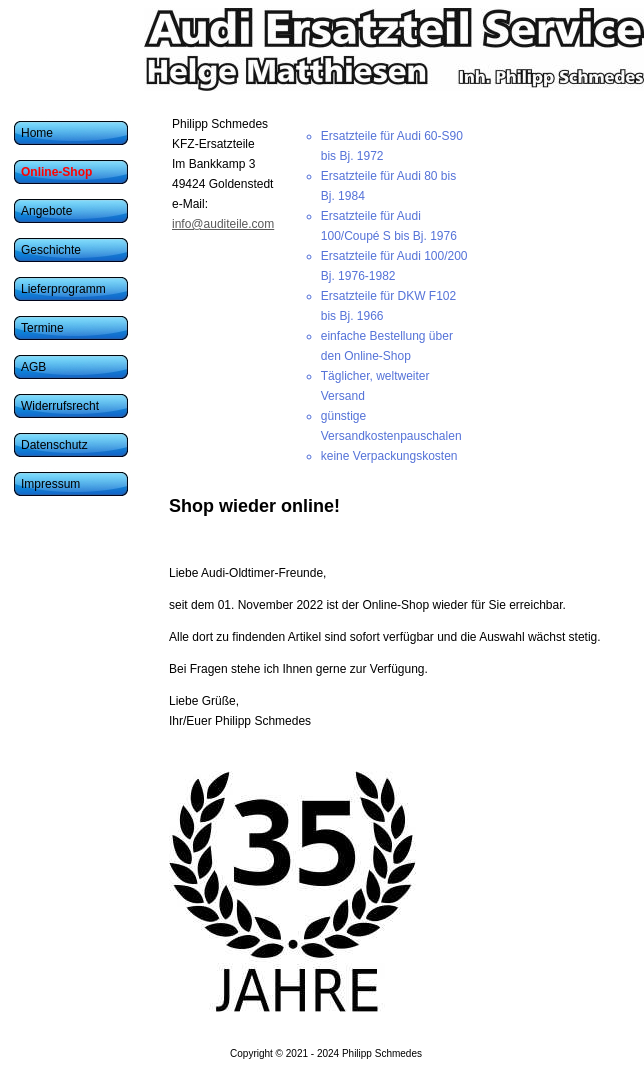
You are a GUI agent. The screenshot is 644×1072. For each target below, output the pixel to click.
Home (37, 133)
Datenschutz (54, 445)
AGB (33, 367)
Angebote (46, 211)
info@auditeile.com (223, 224)
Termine (42, 328)
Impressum (50, 484)
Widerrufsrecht (60, 406)
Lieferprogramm (63, 289)
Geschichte (51, 250)
